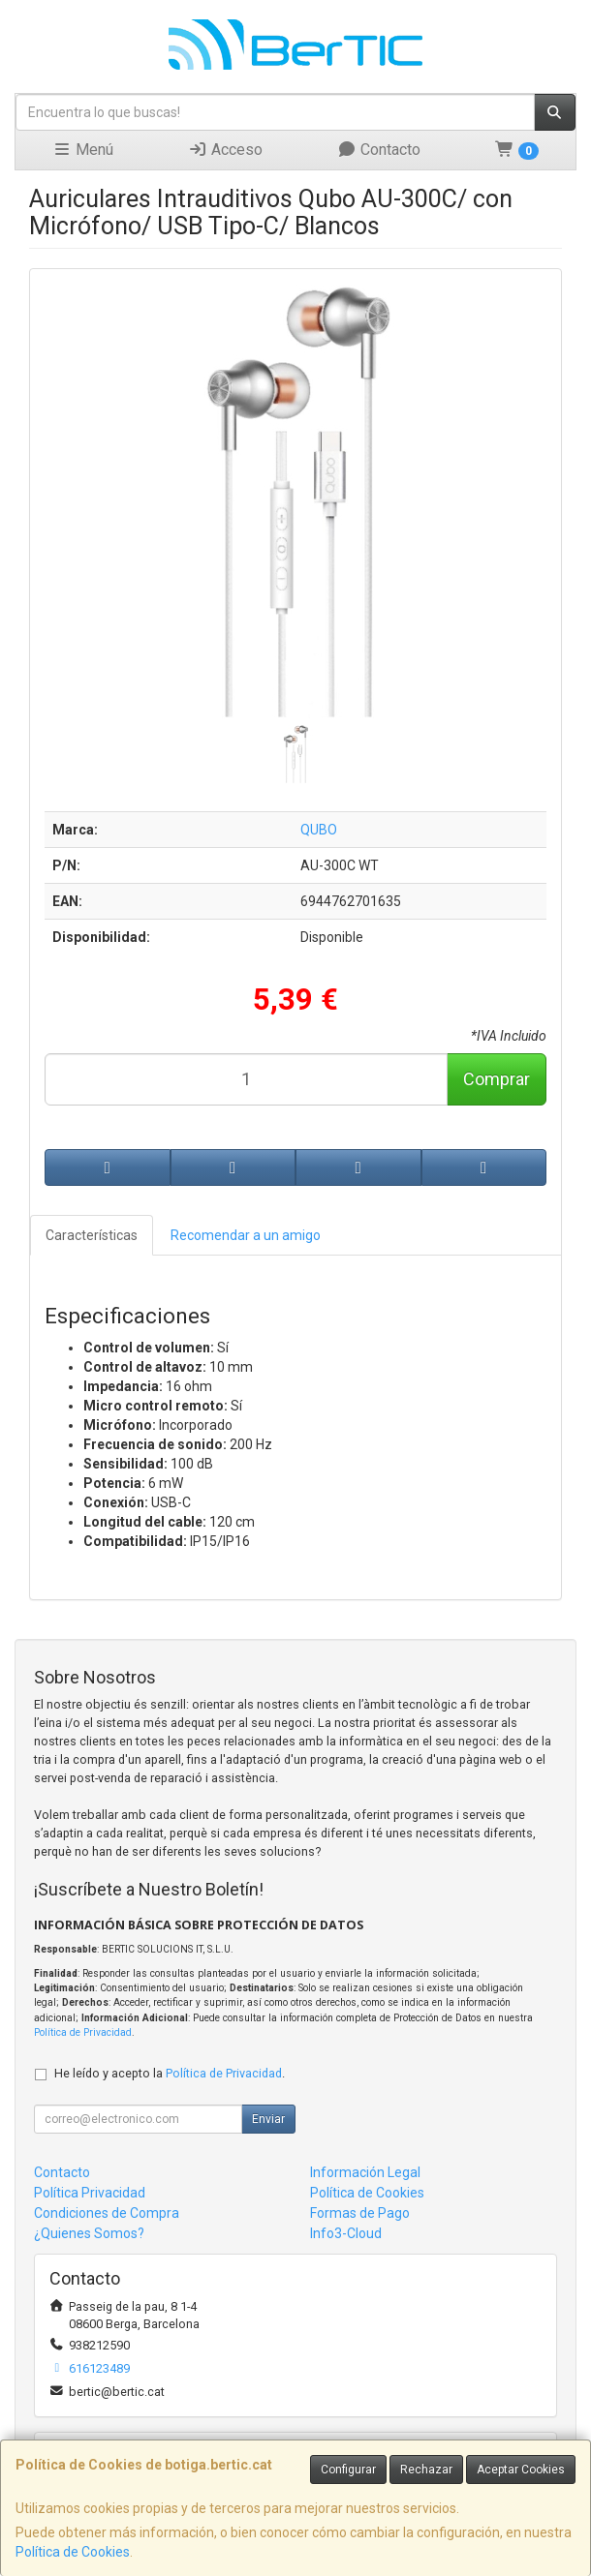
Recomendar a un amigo (246, 1235)
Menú (82, 149)
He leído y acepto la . (169, 2073)
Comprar (496, 1079)
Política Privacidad (89, 2192)
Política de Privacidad (83, 2032)
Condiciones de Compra (106, 2213)
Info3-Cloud (346, 2233)
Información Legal (365, 2172)
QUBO (318, 829)
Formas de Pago (360, 2213)
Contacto (378, 149)
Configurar (348, 2469)
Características (92, 1235)
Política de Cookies (73, 2552)
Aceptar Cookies (521, 2469)
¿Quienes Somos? (89, 2233)
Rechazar (426, 2469)
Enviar (268, 2119)
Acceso (225, 149)
